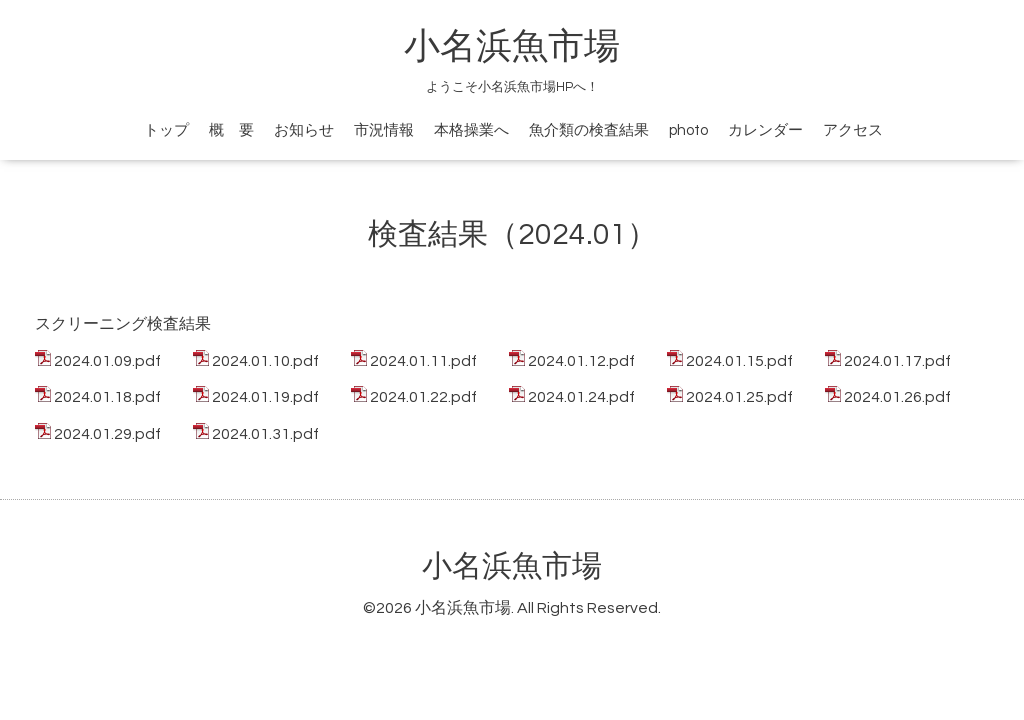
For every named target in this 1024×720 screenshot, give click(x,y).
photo (688, 130)
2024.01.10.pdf (265, 361)
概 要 (231, 130)
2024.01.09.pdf (107, 361)
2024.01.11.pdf (423, 361)
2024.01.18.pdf (107, 397)
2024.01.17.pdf (897, 361)
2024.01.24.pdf (581, 397)
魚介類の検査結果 (589, 130)
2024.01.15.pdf (739, 361)
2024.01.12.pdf (581, 361)
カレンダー (765, 130)
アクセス (853, 130)
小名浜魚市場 (512, 47)
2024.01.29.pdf (107, 434)
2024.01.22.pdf (423, 397)
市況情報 (384, 130)
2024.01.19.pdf (265, 397)
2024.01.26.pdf (897, 397)
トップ (166, 130)
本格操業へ (471, 130)
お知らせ (304, 130)
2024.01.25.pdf (739, 397)
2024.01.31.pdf (265, 434)
